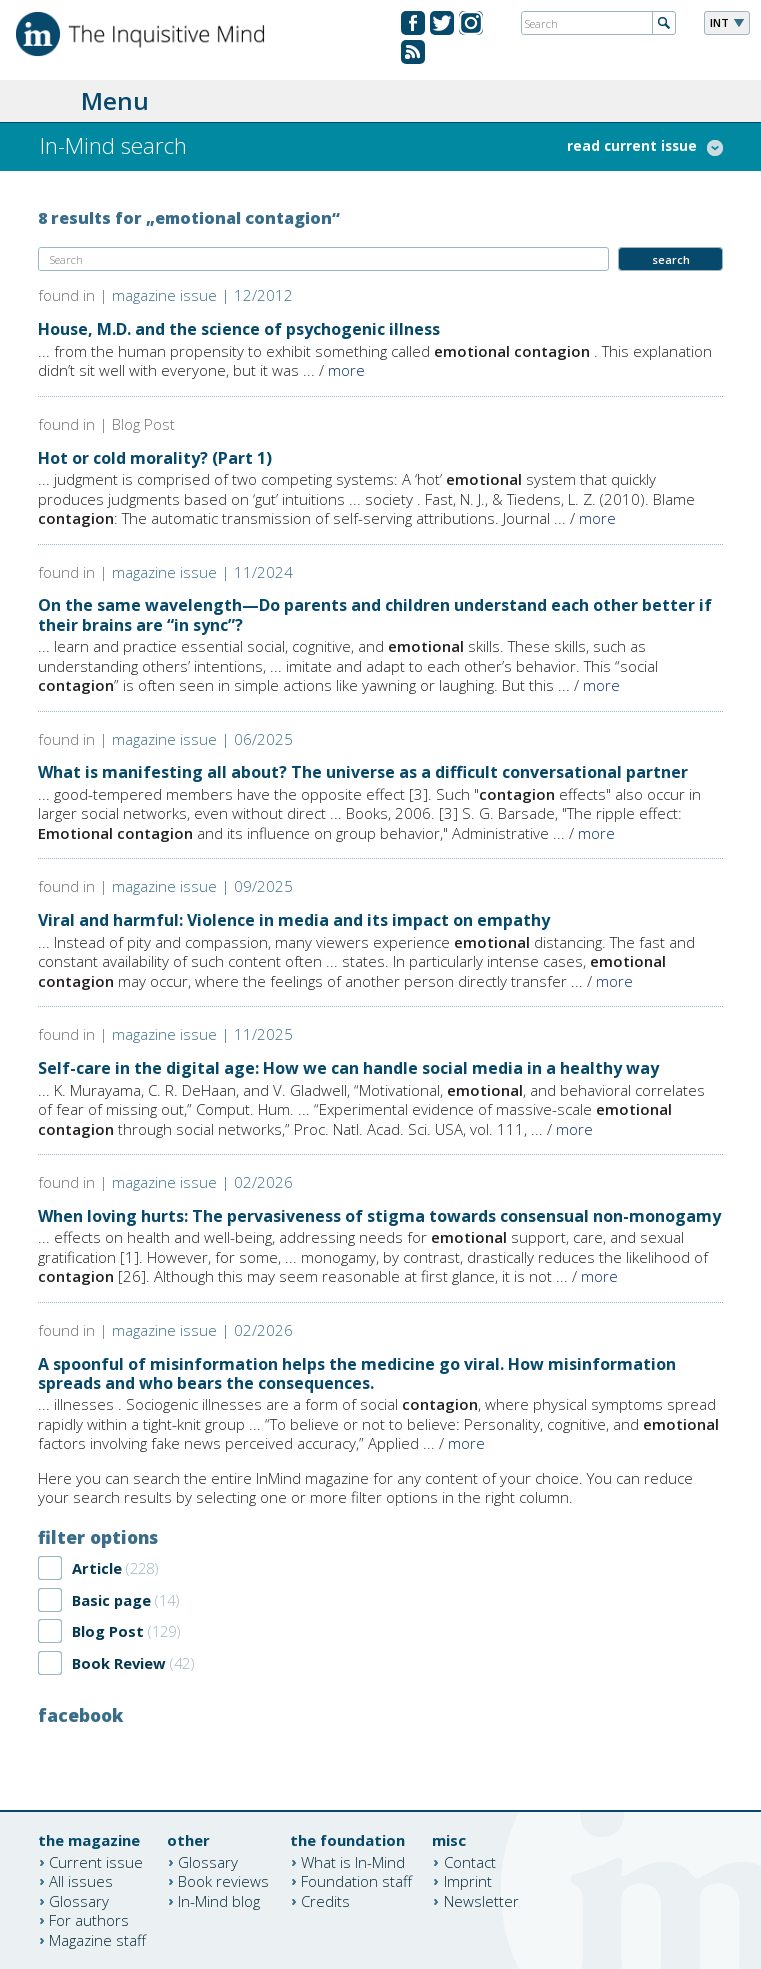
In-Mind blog (219, 1900)
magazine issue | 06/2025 (202, 739)
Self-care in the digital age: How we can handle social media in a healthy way (348, 1068)
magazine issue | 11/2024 (202, 572)
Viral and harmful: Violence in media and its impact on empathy (294, 920)
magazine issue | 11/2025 (202, 1034)
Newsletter (481, 1900)
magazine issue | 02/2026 (202, 1182)
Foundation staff (356, 1881)
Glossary (79, 1900)
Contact (470, 1861)
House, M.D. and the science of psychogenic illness (239, 329)
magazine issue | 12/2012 (202, 295)
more (346, 370)
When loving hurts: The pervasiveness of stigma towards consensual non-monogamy (379, 1216)
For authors (89, 1920)
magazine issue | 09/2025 (202, 886)
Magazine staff (97, 1939)
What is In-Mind (353, 1861)
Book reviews (223, 1881)
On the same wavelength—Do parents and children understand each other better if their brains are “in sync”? (375, 614)
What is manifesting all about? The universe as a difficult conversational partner (363, 772)
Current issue (96, 1861)
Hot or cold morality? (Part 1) (155, 458)
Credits (325, 1900)
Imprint (468, 1881)
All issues (81, 1881)
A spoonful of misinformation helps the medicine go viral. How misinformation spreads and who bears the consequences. (357, 1373)
